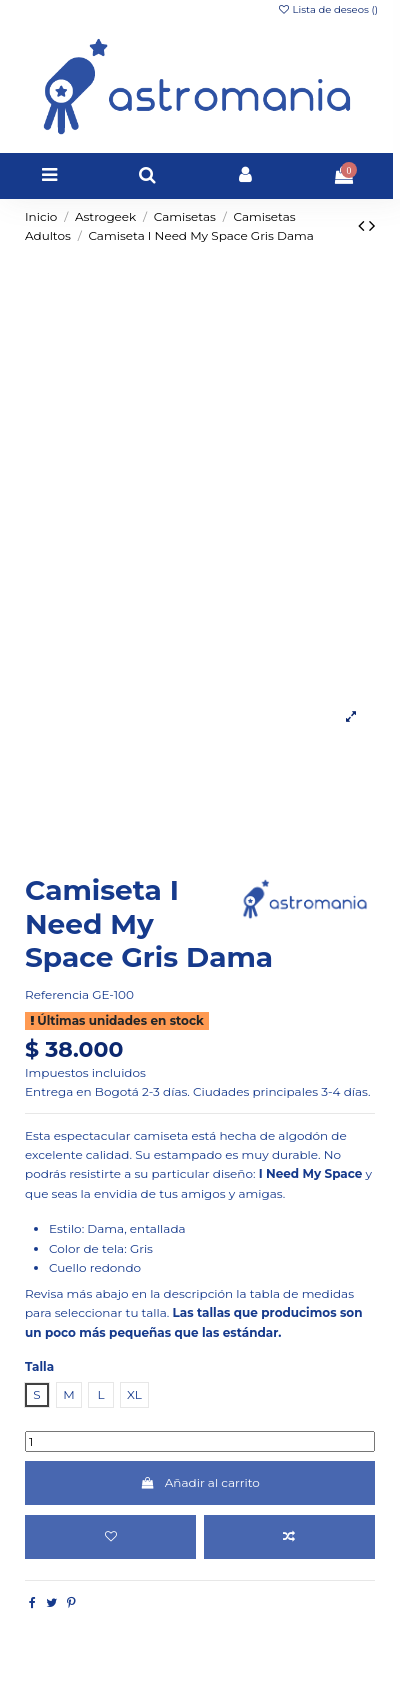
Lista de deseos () (327, 9)
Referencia (57, 994)
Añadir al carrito (200, 1482)
